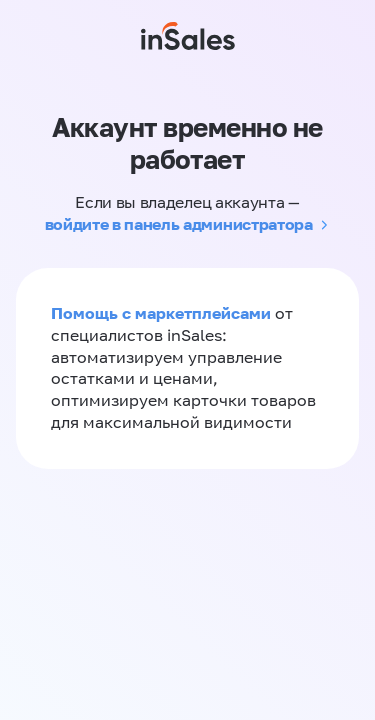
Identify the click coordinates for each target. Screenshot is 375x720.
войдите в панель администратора (179, 224)
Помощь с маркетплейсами (163, 313)
